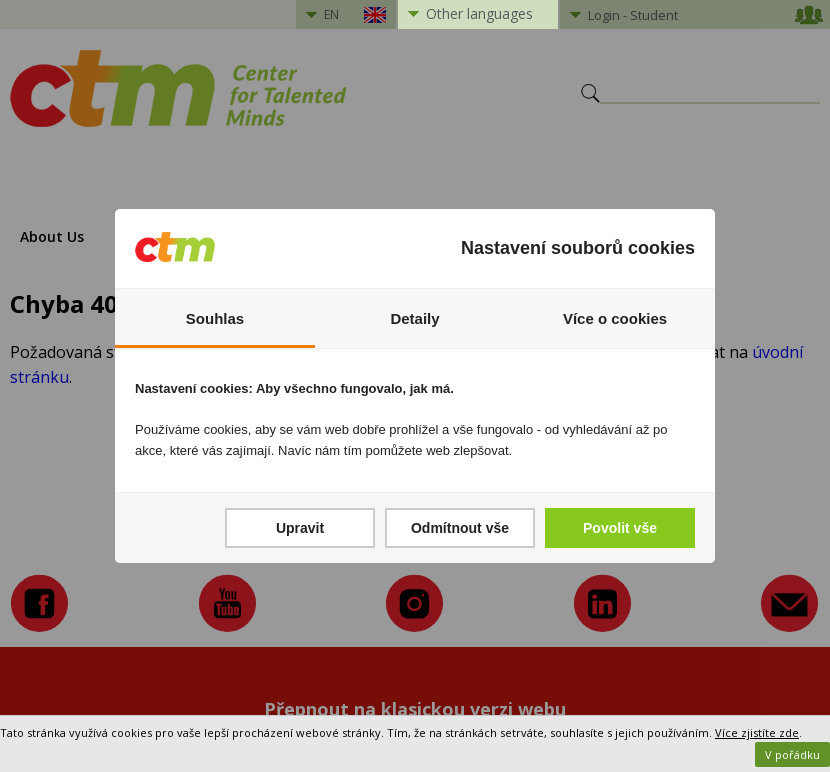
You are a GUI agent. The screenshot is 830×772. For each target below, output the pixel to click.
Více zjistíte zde (757, 732)
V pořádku (792, 754)
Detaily (414, 318)
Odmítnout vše (460, 528)
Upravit (300, 528)
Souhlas (215, 318)
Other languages (479, 13)
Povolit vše (620, 528)
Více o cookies (615, 318)
